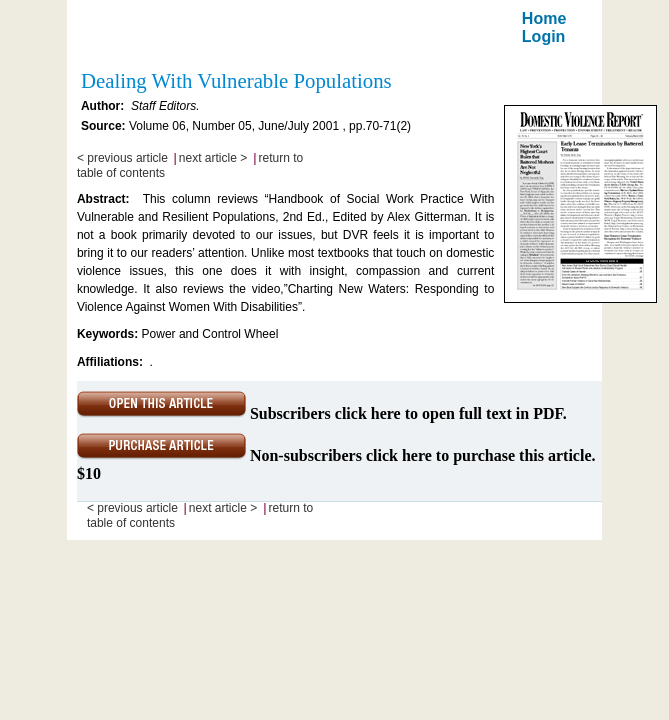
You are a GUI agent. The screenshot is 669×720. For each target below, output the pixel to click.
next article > (213, 158)
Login (544, 36)
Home (544, 18)
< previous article (122, 158)
